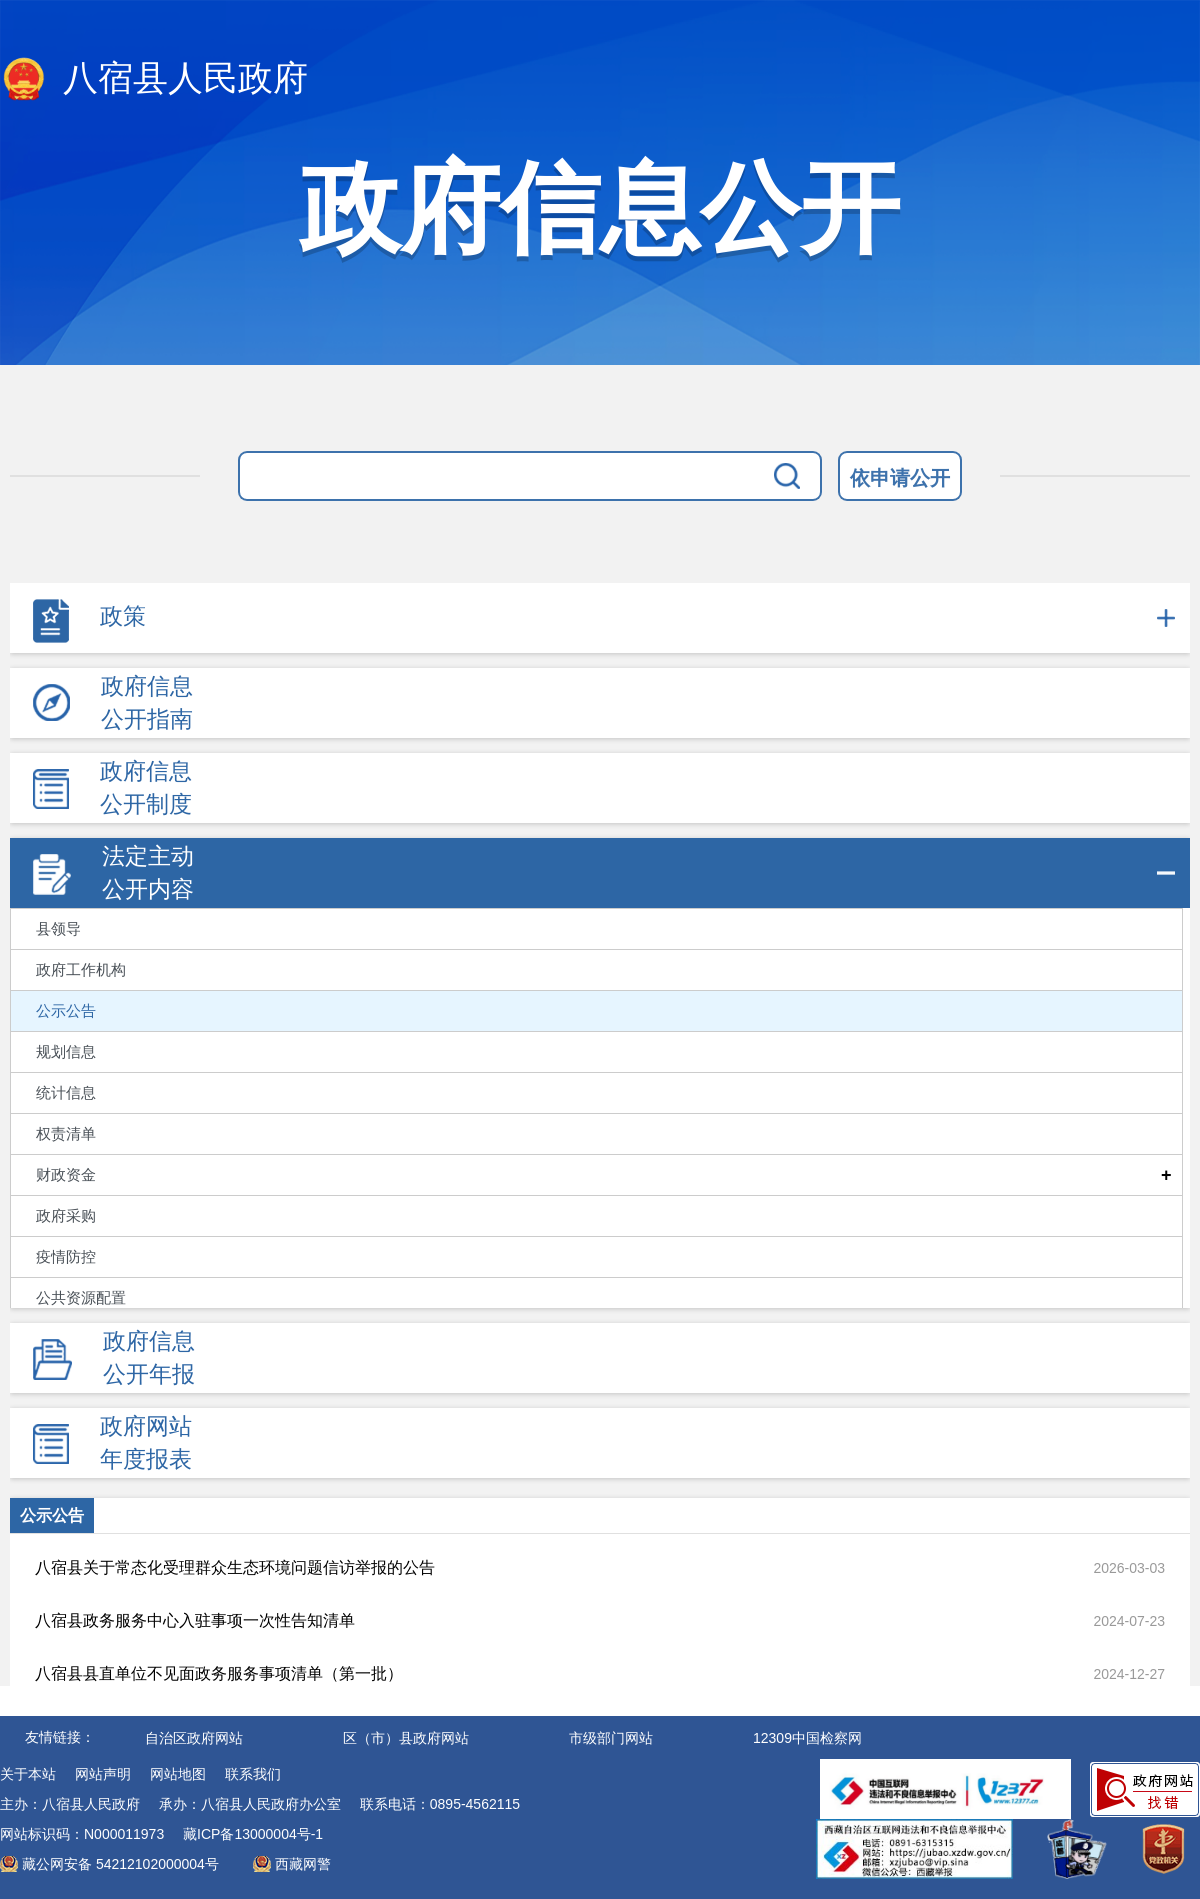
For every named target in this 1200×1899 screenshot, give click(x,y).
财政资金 (66, 1175)
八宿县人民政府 (154, 80)
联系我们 (253, 1774)
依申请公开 (900, 478)
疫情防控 (66, 1257)
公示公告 (66, 1011)
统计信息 (66, 1093)
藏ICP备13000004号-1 (253, 1834)
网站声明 (103, 1774)
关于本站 (28, 1774)
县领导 (58, 929)
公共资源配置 (81, 1298)
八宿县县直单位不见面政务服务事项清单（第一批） (219, 1673)
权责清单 (66, 1134)
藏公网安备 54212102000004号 (120, 1864)
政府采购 (66, 1216)
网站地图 (178, 1774)
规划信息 (66, 1052)
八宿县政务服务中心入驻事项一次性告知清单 (195, 1620)
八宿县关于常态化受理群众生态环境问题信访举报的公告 (235, 1567)
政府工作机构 (81, 970)
